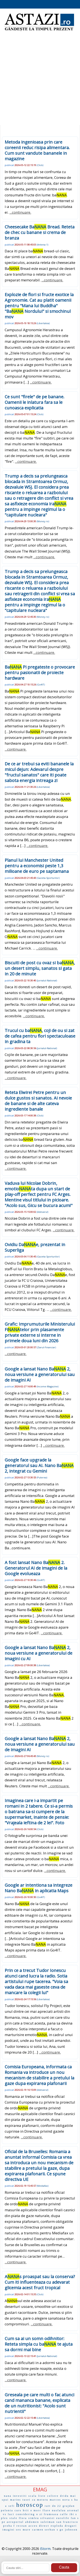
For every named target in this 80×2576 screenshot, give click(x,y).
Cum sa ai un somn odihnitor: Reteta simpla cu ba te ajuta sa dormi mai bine (39, 2344)
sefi (12, 2505)
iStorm (45, 2548)
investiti (20, 2495)
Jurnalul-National (46, 980)
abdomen (32, 2521)
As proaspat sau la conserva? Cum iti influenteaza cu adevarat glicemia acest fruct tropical (40, 2282)
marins (15, 2499)
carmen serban (43, 2529)
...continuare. (20, 212)
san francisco (67, 2521)
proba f (9, 2525)
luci (11, 2514)
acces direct (39, 2525)
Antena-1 (42, 244)
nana (8, 2495)
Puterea (42, 1477)
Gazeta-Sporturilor (48, 877)
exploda (57, 2525)
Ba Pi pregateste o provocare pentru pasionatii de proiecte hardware (40, 672)
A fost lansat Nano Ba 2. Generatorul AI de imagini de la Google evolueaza (36, 1568)
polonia (7, 2510)
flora (23, 2518)
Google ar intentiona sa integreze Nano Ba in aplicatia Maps (38, 1888)
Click (40, 165)
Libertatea (43, 323)
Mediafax (42, 2185)
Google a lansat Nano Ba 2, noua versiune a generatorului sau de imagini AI (40, 1374)
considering (25, 2514)
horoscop (29, 2504)
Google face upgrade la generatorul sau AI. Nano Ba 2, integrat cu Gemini (39, 1465)
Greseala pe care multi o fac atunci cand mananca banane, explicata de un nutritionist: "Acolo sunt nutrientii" (39, 2403)
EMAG (40, 2489)
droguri (71, 2525)
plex (4, 2518)
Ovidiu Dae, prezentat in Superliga (35, 1247)
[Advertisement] (40, 81)
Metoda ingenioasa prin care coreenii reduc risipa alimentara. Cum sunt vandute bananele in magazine (37, 150)
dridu (64, 2495)
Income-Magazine (47, 1386)
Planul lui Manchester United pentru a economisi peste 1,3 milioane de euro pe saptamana (37, 865)
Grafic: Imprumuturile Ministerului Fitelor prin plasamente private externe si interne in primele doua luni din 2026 (40, 1332)
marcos (55, 2499)
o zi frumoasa (47, 2514)
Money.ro (42, 521)
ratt (48, 2505)
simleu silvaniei (41, 2518)
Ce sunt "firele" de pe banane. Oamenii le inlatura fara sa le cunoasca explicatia (34, 402)
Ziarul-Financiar (46, 1347)
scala (32, 2495)
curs (18, 2510)
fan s (75, 2518)
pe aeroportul (13, 2521)
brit (26, 2510)
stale (13, 2518)
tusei (27, 2499)
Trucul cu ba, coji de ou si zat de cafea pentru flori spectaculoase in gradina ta (40, 1036)
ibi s (73, 2514)
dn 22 (56, 2505)
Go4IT (40, 684)
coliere (53, 2495)
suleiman (48, 2521)
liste (42, 2495)
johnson (71, 2529)
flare (47, 2510)
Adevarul (42, 1211)
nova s (68, 2499)
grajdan (69, 2505)
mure (27, 2529)
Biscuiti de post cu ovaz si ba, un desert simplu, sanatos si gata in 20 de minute (40, 968)
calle (64, 2514)
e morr (36, 2510)
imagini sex (11, 2529)
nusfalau (59, 2510)
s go (60, 2529)
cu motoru (40, 2499)
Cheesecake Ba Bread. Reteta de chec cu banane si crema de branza (39, 232)
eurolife (62, 2518)
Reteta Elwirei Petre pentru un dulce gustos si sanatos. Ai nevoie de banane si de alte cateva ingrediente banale (38, 1101)
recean (21, 2525)
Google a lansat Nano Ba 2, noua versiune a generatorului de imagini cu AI (38, 1653)
